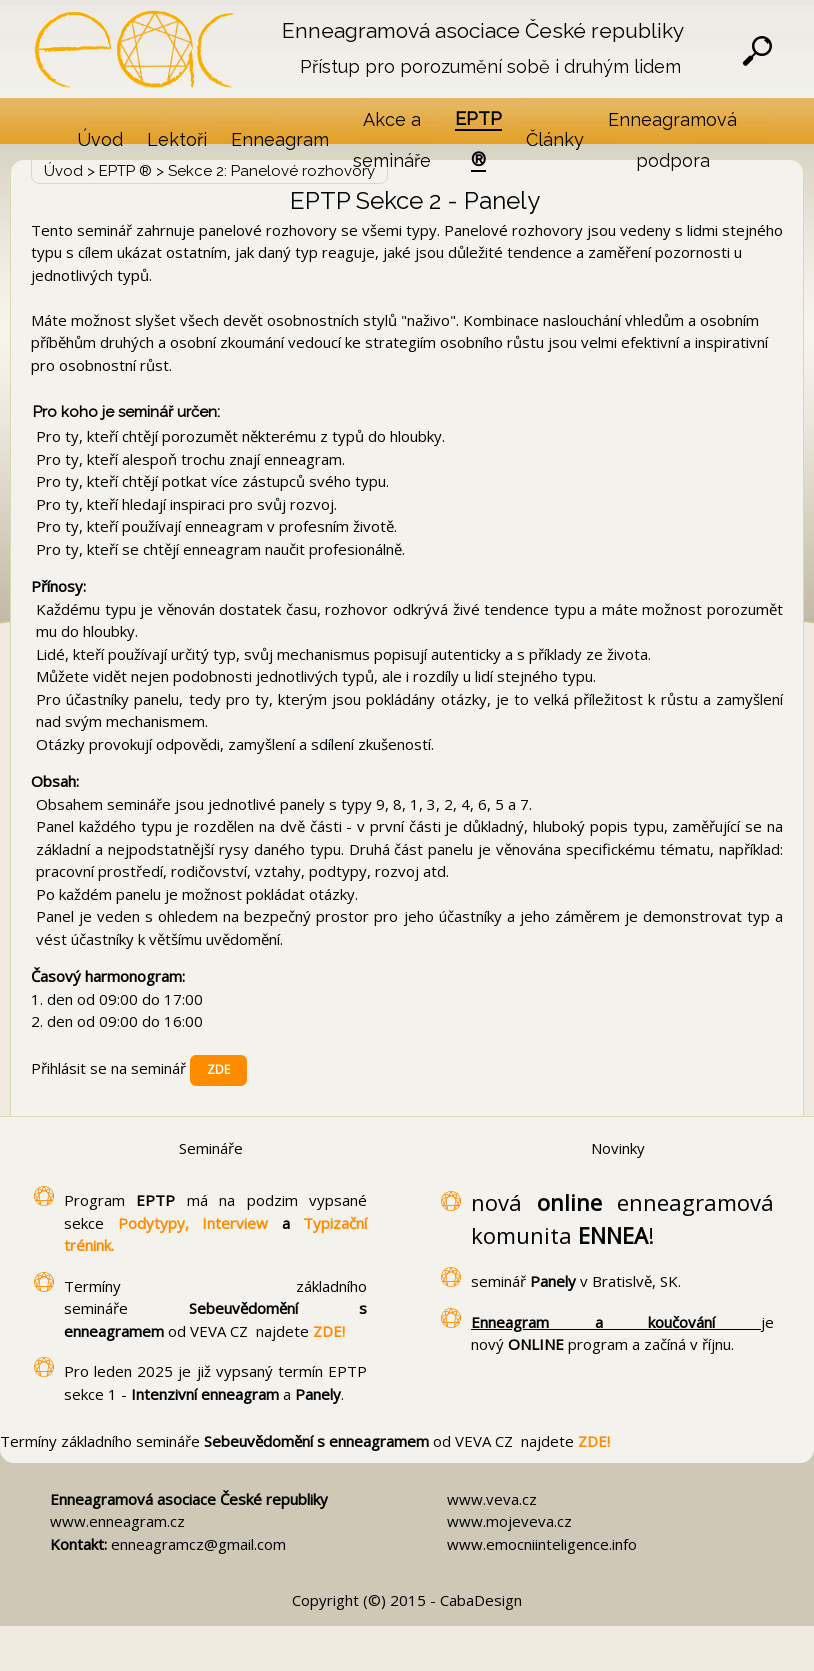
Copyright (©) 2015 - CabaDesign (407, 1600)
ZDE (218, 1069)
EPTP (161, 1200)
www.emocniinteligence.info (542, 1544)
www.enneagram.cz (117, 1521)
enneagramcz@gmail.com (198, 1544)
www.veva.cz (492, 1499)
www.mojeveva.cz (509, 1521)
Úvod (63, 171)
